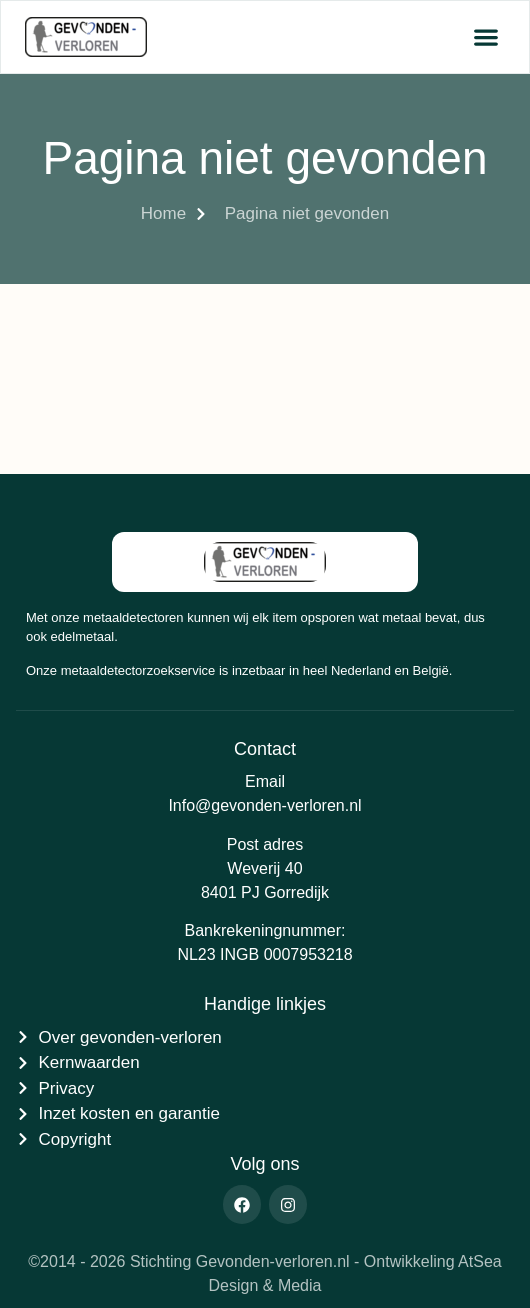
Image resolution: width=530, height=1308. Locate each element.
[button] (485, 37)
